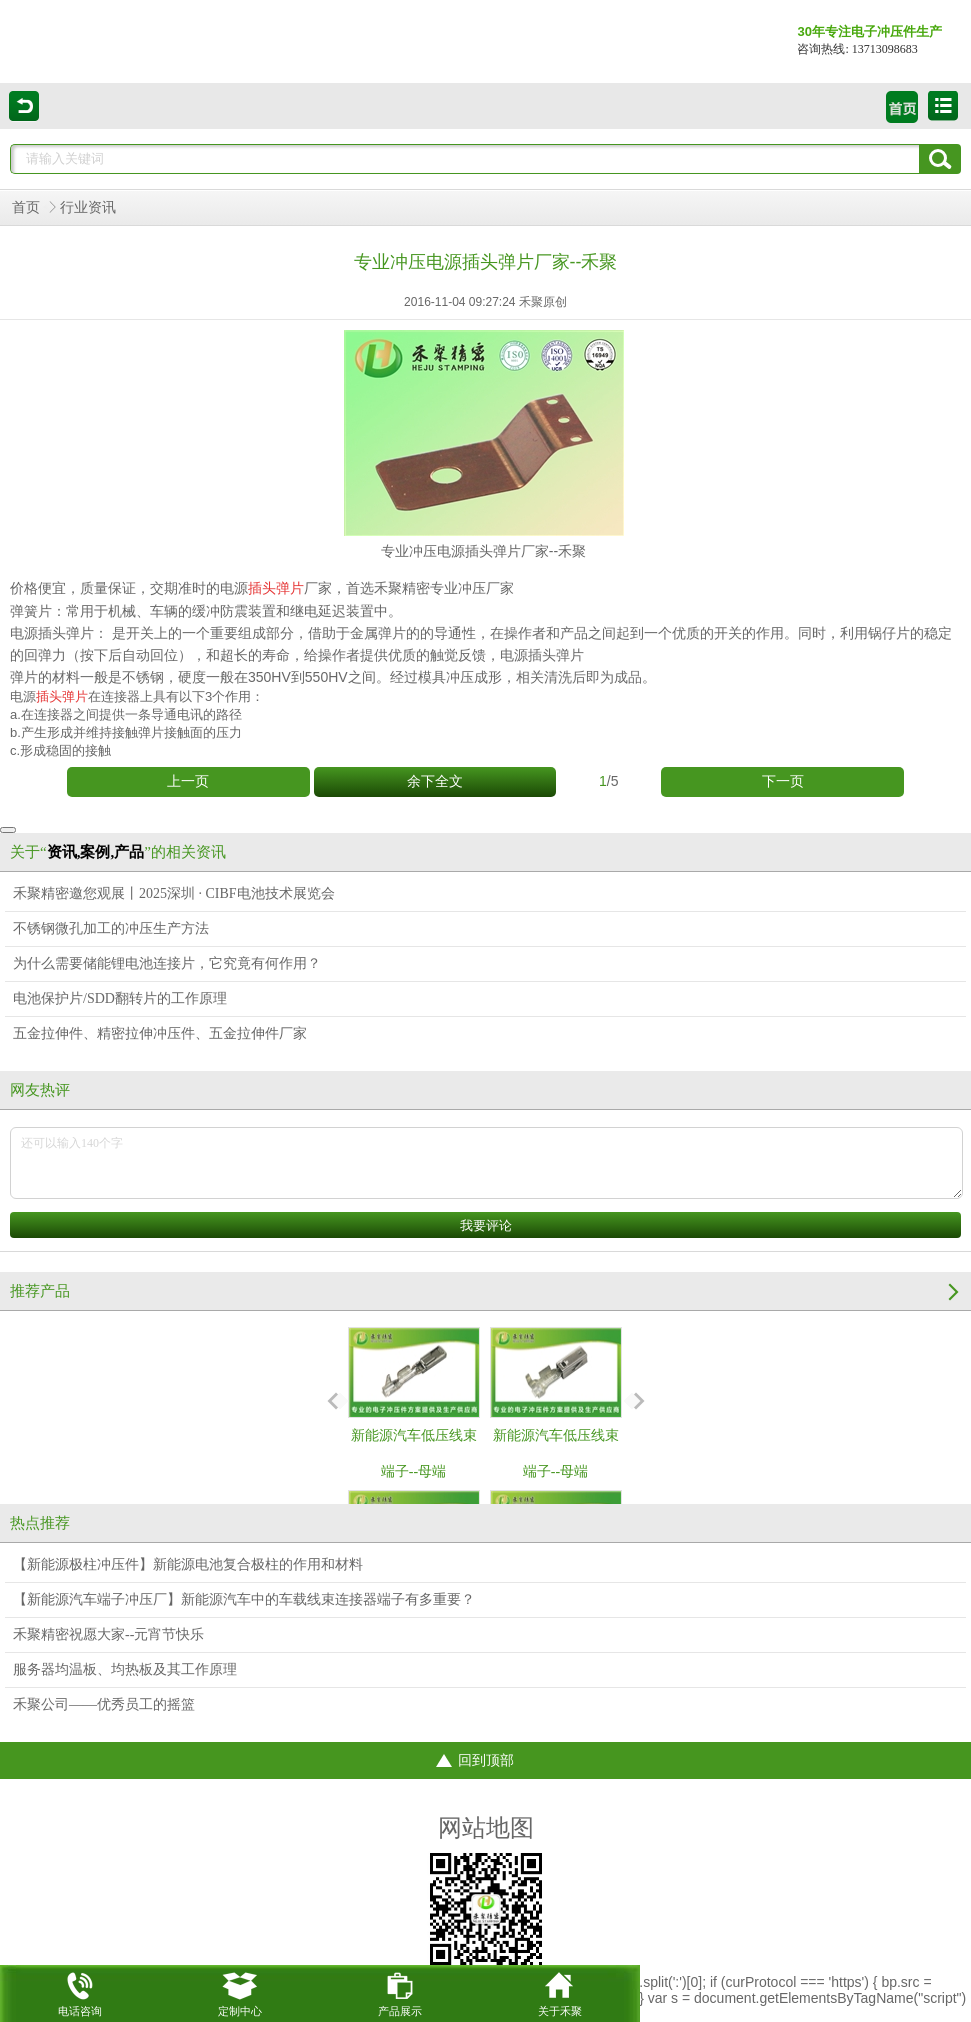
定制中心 (240, 1991)
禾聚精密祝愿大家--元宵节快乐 (108, 1634)
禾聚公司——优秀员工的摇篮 (104, 1704)
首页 (26, 207)
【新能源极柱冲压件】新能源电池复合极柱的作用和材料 (188, 1564)
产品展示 (400, 1991)
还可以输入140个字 (486, 1163)
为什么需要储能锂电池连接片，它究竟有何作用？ (167, 963)
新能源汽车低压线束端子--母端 (414, 1403)
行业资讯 (88, 207)
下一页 (783, 781)
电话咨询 (80, 1991)
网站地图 (486, 1828)
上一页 (188, 781)
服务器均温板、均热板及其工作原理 (125, 1669)
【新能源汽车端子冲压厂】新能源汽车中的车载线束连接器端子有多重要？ (244, 1599)
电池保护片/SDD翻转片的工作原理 (120, 998)
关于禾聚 (560, 1991)
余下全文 (435, 781)
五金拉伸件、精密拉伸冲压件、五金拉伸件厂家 (160, 1033)
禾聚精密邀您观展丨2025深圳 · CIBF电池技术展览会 (174, 893)
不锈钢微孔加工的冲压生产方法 (111, 928)
